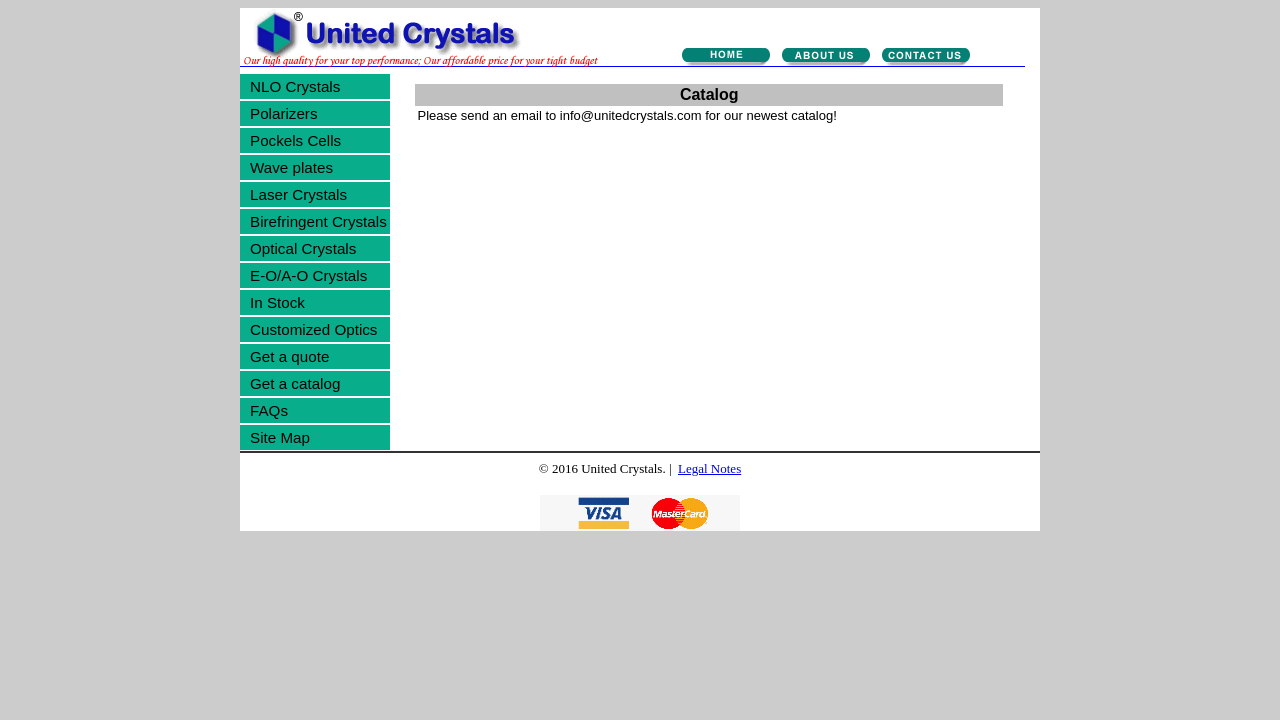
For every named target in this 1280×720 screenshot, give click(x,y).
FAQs (269, 410)
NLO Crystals (295, 86)
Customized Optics (313, 329)
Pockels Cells (295, 140)
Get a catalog (295, 383)
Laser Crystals (298, 194)
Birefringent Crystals (318, 221)
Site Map (280, 437)
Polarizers (284, 113)
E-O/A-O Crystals (308, 275)
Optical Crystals (303, 248)
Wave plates (291, 167)
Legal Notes (709, 468)
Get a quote (289, 356)
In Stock (277, 302)
